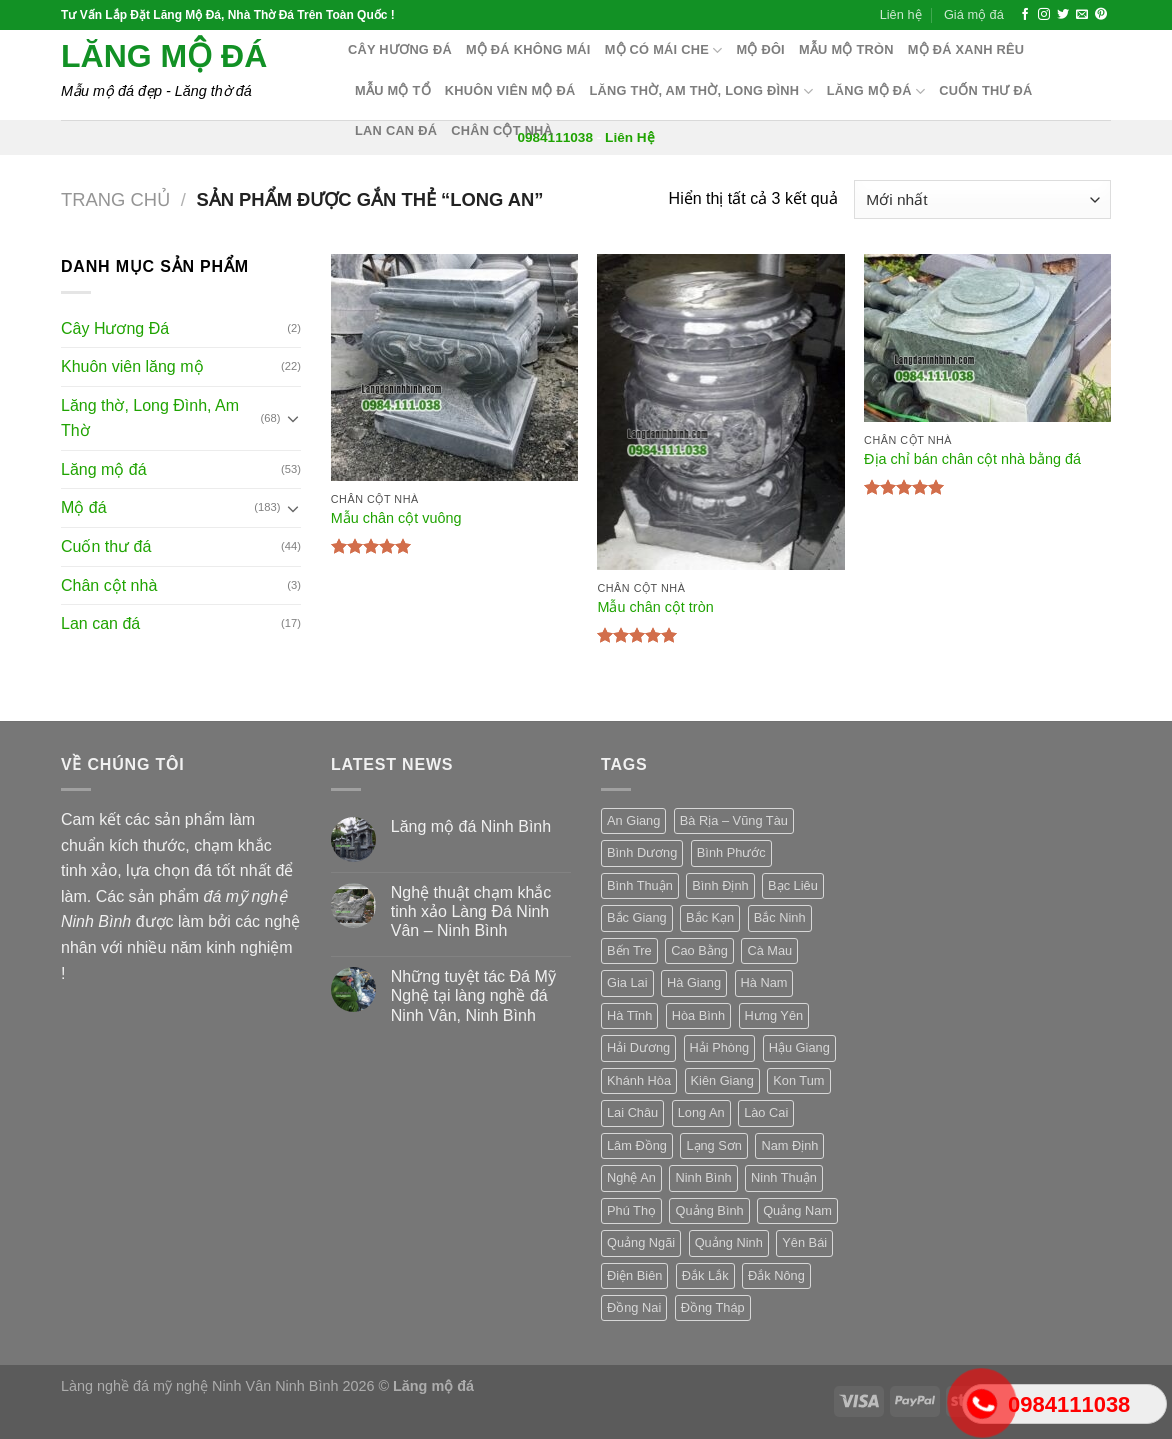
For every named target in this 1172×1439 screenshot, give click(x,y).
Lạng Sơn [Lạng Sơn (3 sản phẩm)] (714, 1145)
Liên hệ (901, 14)
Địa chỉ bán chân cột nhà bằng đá (972, 459)
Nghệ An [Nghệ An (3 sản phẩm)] (631, 1177)
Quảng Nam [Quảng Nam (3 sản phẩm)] (797, 1210)
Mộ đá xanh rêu (966, 49)
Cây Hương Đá (115, 328)
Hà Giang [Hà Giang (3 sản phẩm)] (694, 982)
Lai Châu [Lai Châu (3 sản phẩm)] (632, 1112)
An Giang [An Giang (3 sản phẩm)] (633, 820)
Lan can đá (396, 130)
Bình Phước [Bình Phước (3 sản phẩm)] (731, 852)
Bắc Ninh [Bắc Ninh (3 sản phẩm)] (780, 917)
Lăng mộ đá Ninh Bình (471, 826)
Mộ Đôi (760, 49)
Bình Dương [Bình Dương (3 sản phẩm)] (642, 852)
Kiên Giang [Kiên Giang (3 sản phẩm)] (722, 1080)
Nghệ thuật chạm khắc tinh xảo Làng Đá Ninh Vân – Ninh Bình (471, 911)
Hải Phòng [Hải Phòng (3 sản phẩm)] (720, 1047)
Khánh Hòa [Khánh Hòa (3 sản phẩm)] (639, 1080)
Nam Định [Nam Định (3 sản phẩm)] (789, 1145)
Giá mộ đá (974, 14)
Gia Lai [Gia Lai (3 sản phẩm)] (627, 982)
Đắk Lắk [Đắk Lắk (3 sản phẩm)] (705, 1275)
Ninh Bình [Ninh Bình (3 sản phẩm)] (703, 1177)
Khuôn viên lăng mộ (132, 366)
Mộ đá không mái (528, 49)
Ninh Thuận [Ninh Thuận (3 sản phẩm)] (784, 1177)
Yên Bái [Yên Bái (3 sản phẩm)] (804, 1242)
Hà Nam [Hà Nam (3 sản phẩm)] (764, 982)
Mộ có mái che (664, 50)
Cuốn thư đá (985, 90)
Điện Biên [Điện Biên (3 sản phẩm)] (634, 1275)
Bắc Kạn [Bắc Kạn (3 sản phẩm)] (710, 917)
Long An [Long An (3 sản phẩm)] (701, 1112)
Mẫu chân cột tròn (655, 607)
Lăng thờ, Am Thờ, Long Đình (701, 91)
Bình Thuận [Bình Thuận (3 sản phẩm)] (640, 885)
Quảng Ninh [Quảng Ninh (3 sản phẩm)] (729, 1242)
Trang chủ (115, 199)
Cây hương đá (400, 49)
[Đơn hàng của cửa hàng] (982, 199)
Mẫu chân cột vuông (396, 518)
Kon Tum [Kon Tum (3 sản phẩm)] (798, 1080)
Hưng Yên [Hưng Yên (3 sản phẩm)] (774, 1015)
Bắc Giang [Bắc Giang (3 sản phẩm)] (637, 917)
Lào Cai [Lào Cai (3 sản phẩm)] (766, 1112)
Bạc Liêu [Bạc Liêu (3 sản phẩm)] (793, 885)
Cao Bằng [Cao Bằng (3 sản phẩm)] (699, 950)
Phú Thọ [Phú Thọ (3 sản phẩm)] (631, 1210)
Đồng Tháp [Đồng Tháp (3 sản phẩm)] (713, 1307)
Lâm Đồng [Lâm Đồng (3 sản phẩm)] (637, 1145)
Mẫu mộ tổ (393, 90)
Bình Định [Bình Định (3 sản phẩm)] (720, 885)
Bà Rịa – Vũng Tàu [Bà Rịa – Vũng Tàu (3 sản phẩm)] (734, 820)
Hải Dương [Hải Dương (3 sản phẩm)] (638, 1047)
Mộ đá (84, 507)
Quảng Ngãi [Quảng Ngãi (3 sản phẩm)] (641, 1242)
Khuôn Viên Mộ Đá (510, 90)
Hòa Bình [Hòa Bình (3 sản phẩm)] (698, 1015)
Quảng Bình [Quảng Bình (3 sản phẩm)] (709, 1210)
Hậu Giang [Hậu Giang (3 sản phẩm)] (799, 1047)
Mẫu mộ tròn (846, 49)
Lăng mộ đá (164, 56)
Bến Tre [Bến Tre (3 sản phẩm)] (629, 950)
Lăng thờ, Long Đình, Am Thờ (150, 418)
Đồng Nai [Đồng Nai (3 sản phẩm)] (634, 1307)
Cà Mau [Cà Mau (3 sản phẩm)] (769, 950)
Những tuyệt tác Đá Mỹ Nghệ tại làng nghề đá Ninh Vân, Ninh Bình (473, 995)
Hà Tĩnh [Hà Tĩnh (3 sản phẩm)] (629, 1015)
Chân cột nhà (502, 130)
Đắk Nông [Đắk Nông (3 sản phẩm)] (776, 1275)
